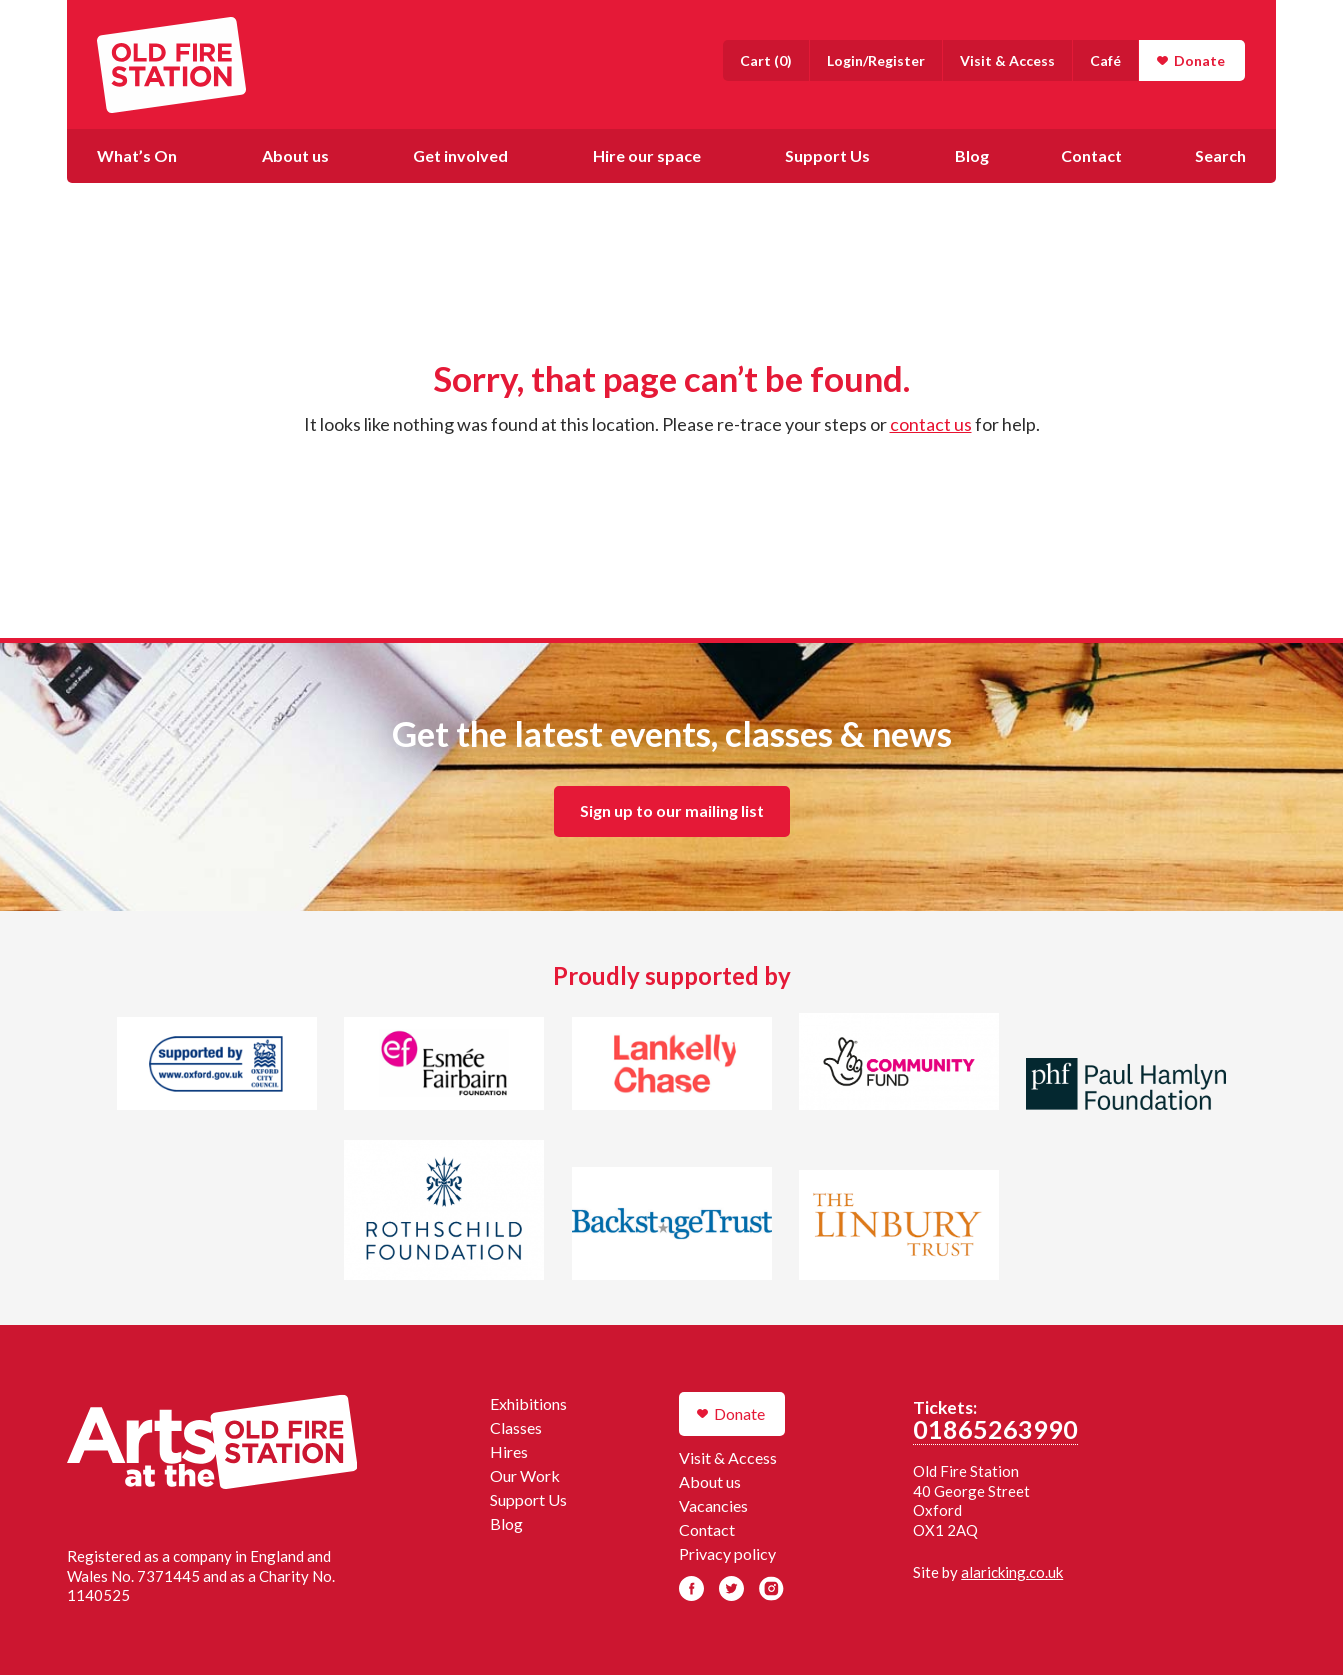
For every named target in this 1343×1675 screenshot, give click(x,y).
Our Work (525, 1475)
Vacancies (713, 1505)
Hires (509, 1451)
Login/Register (876, 60)
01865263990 (995, 1429)
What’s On (137, 155)
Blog (972, 155)
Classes (516, 1427)
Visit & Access (1007, 60)
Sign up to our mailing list (672, 810)
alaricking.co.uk (1012, 1572)
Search (1220, 155)
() (766, 60)
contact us (931, 424)
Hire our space (647, 155)
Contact (1091, 155)
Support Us (827, 155)
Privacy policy (727, 1553)
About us (295, 155)
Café (1105, 60)
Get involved (460, 155)
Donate (1199, 60)
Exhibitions (528, 1403)
